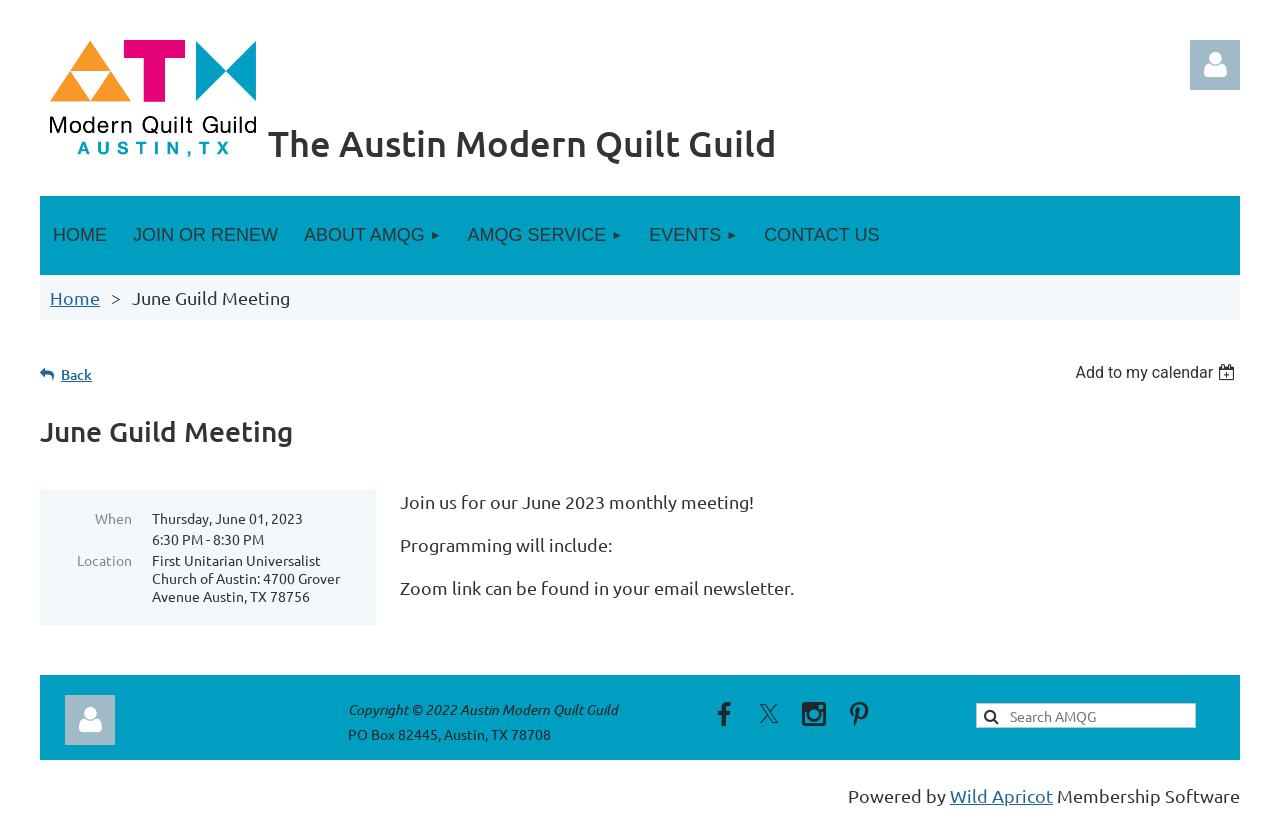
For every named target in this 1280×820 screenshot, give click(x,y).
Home (75, 297)
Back (76, 374)
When (113, 518)
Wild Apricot (1001, 795)
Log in (1215, 65)
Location (104, 560)
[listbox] (1157, 372)
